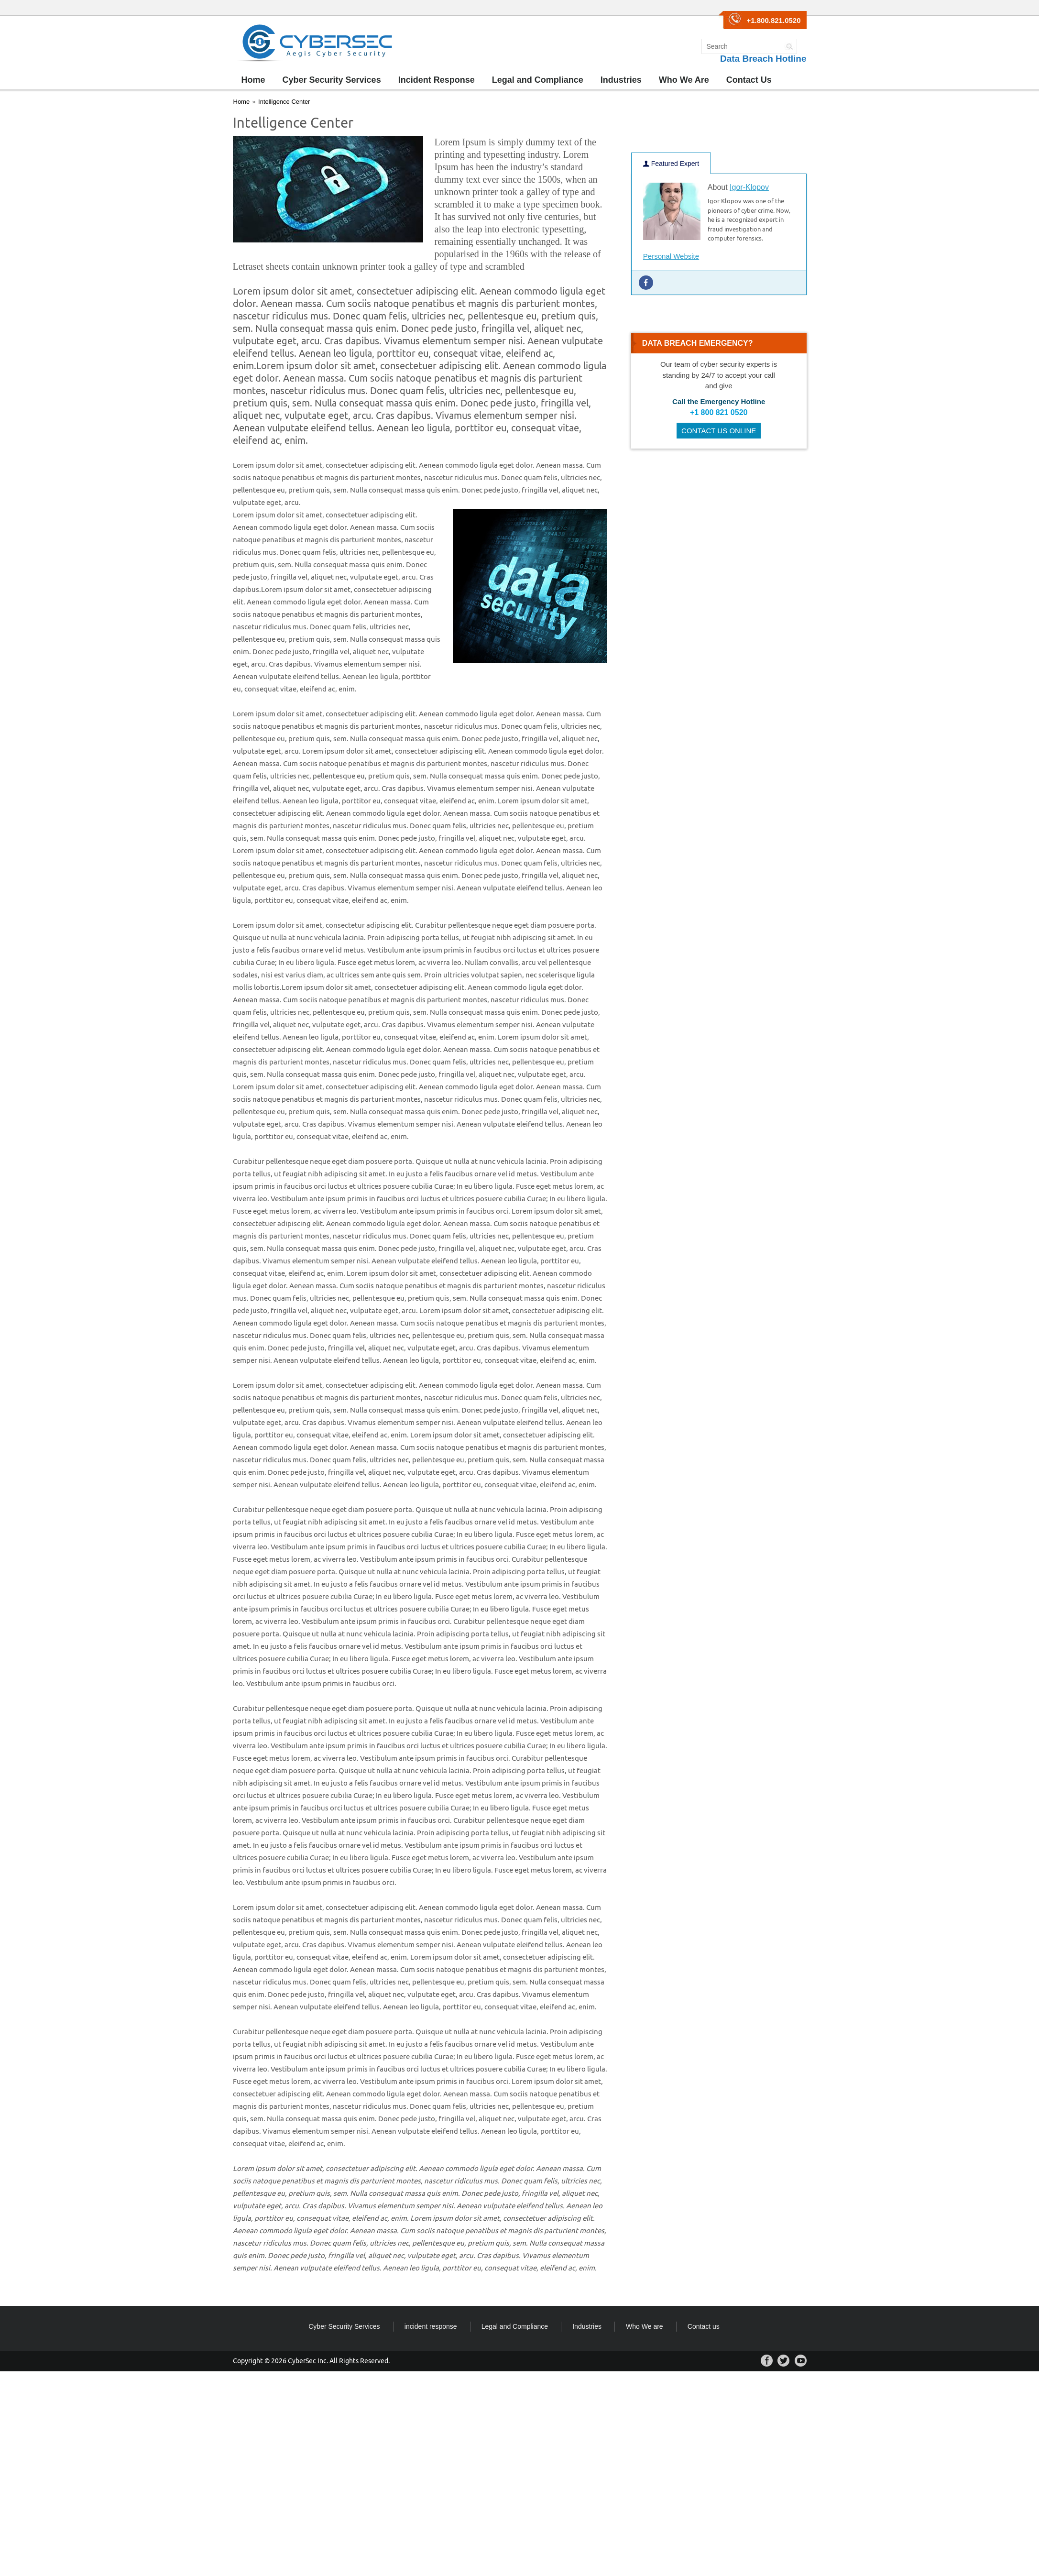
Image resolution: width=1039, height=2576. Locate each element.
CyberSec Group (315, 43)
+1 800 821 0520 (719, 412)
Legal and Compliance (537, 80)
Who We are (644, 2326)
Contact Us (749, 80)
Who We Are (684, 80)
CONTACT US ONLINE (718, 431)
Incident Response (436, 80)
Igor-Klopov (749, 187)
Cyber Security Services (332, 80)
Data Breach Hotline (763, 59)
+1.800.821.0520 (773, 20)
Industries (621, 80)
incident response (431, 2326)
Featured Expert (671, 163)
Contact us (704, 2326)
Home (253, 80)
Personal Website (671, 256)
